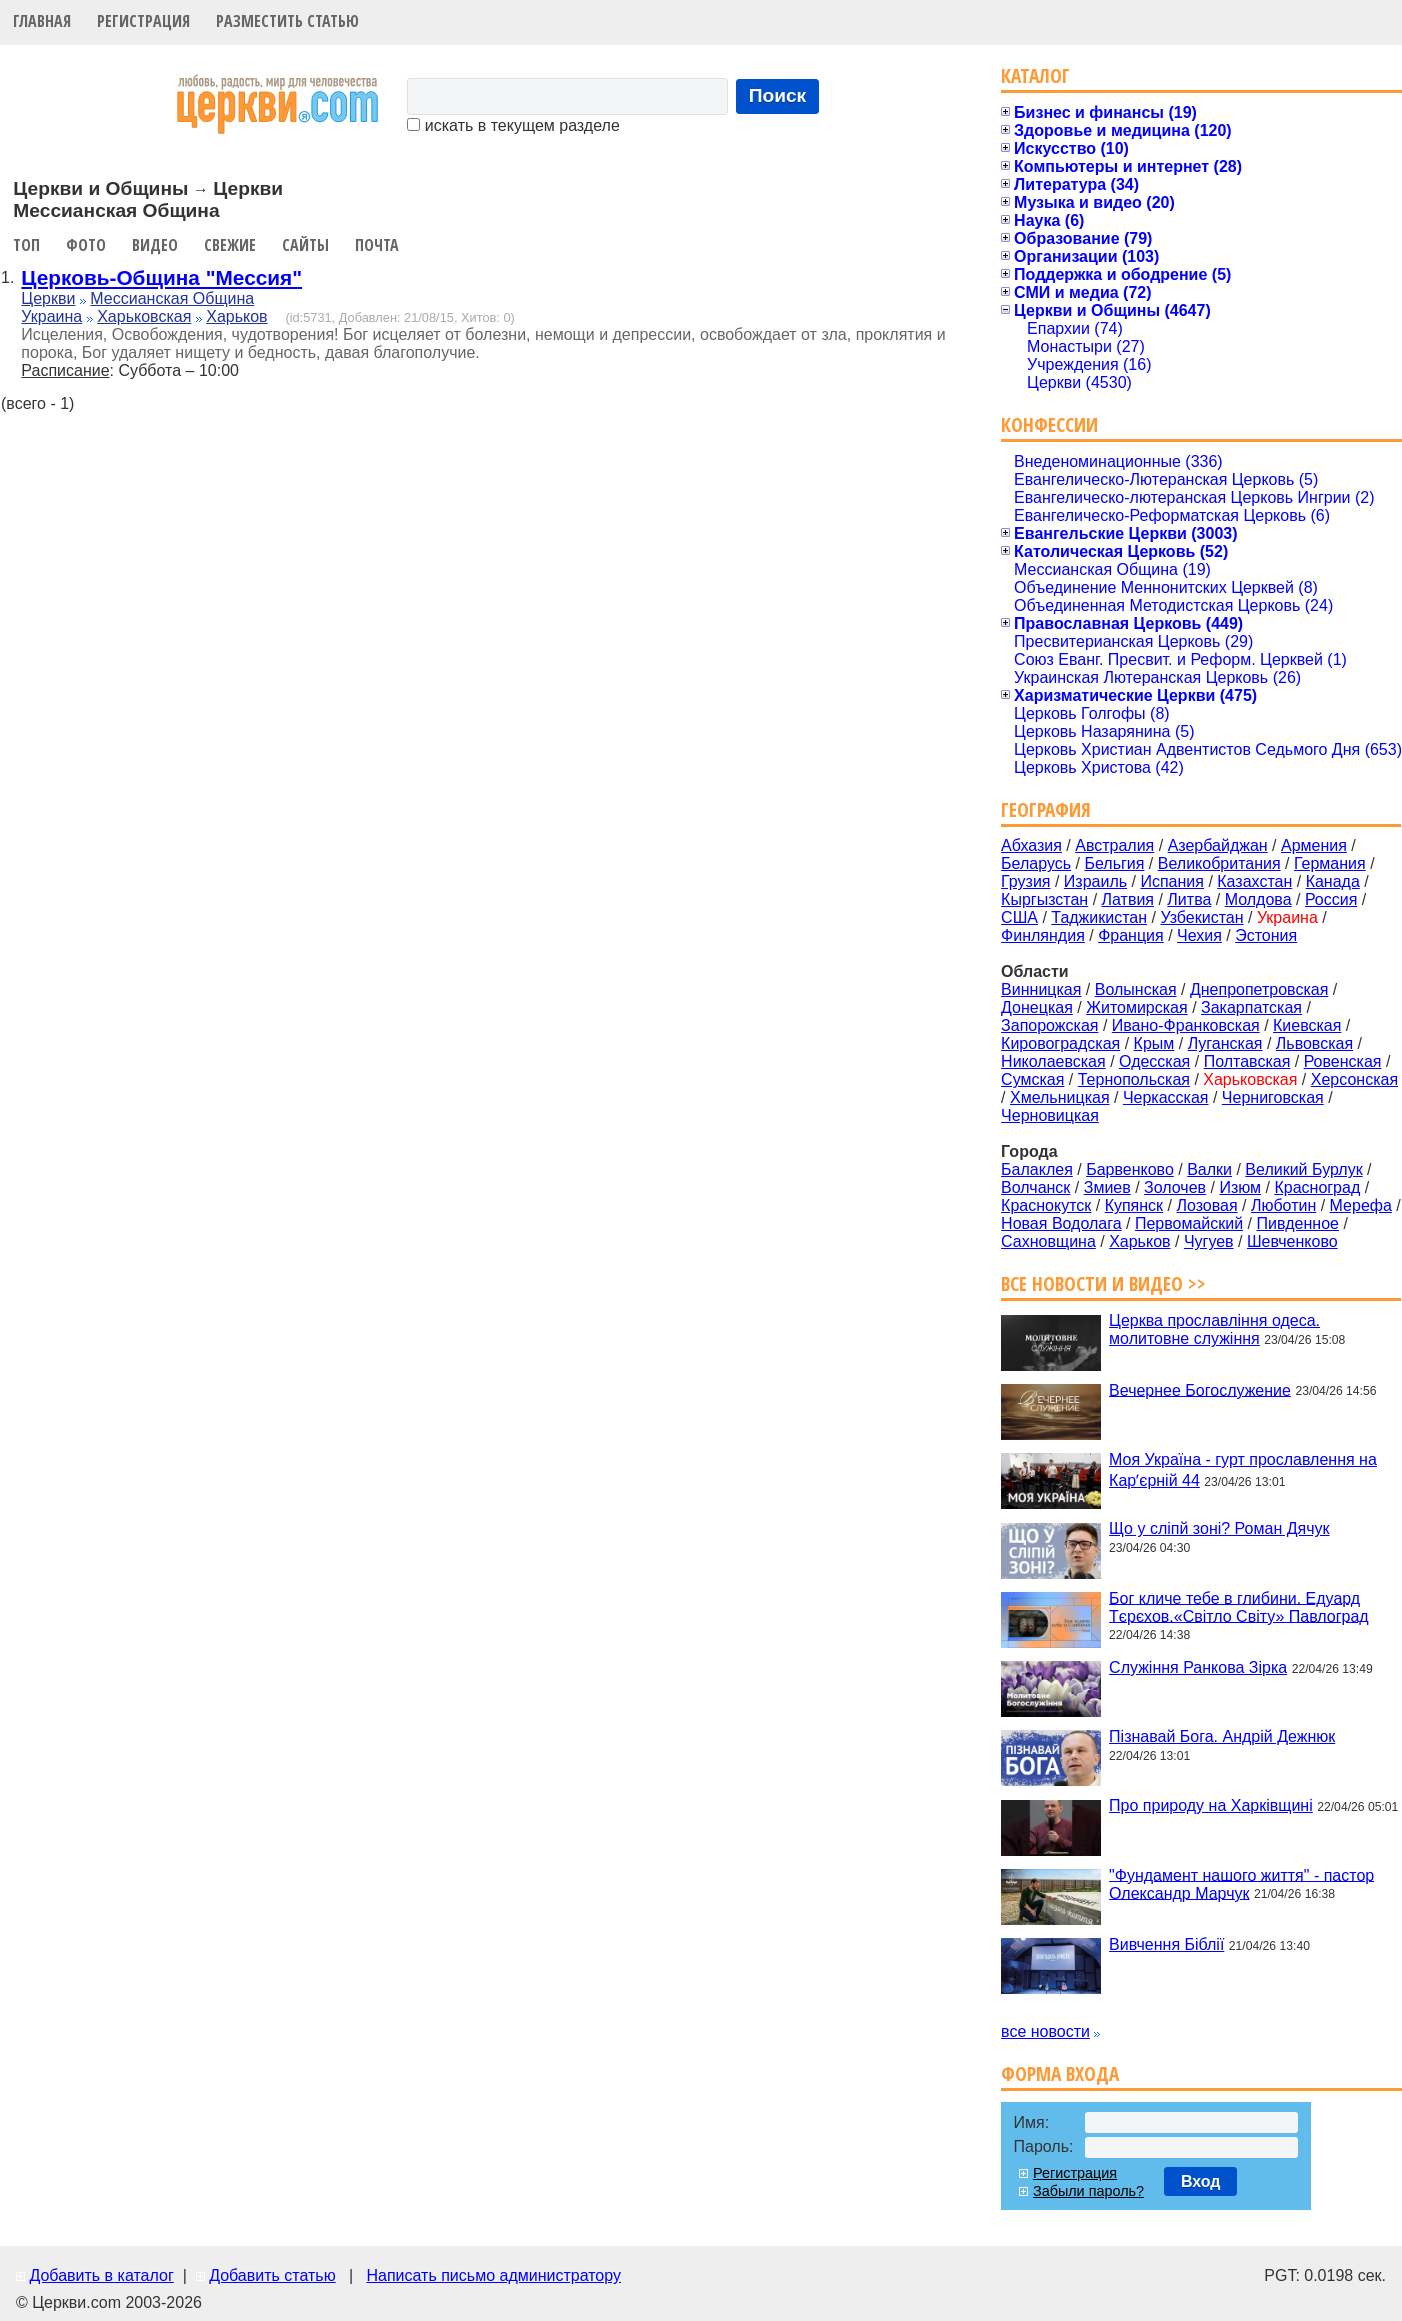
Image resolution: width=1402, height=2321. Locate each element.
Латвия (1128, 899)
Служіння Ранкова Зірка (1198, 1667)
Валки (1209, 1169)
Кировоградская (1060, 1043)
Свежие (230, 245)
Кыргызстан (1044, 899)
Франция (1131, 935)
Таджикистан (1099, 917)
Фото (86, 245)
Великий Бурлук (1303, 1169)
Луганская (1225, 1043)
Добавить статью (272, 2275)
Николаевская (1053, 1061)
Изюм (1240, 1187)
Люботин (1283, 1205)
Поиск (778, 95)
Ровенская (1343, 1061)
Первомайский (1189, 1223)
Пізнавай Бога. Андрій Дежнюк (1222, 1736)
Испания (1172, 881)
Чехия (1199, 935)
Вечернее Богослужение (1200, 1389)
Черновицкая (1050, 1115)
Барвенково (1130, 1169)
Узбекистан (1201, 917)
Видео (155, 245)
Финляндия (1043, 935)
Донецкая (1037, 1007)
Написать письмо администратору (493, 2275)
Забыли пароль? (1088, 2191)
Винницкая (1041, 989)
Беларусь (1036, 863)
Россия (1331, 899)
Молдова (1258, 899)
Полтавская (1247, 1061)
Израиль (1095, 881)
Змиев (1107, 1187)
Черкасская (1166, 1097)
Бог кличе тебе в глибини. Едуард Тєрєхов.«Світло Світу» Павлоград (1239, 1606)
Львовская (1314, 1043)
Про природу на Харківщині (1211, 1805)
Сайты (305, 245)
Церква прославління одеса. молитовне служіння (1214, 1329)
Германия (1330, 863)
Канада (1333, 881)
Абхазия (1031, 845)
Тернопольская (1134, 1079)
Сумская (1032, 1079)
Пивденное (1298, 1223)
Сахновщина (1048, 1241)
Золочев (1175, 1187)
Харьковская (144, 316)
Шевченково (1292, 1241)
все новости (1045, 2031)
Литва (1189, 899)
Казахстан (1254, 881)
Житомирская (1137, 1007)
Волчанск (1035, 1187)
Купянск (1134, 1205)
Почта (377, 245)
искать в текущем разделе (513, 125)
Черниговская (1273, 1097)
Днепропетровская (1259, 989)
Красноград (1317, 1187)
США (1019, 917)
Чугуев (1209, 1241)
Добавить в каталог (101, 2275)
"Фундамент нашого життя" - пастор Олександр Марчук (1241, 1883)
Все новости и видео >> (1103, 1283)
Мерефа (1361, 1205)
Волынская (1136, 989)
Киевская (1307, 1025)
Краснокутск (1046, 1205)
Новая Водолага (1061, 1223)
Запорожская (1049, 1025)
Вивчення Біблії (1166, 1944)
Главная (42, 21)
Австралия (1114, 845)
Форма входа (1060, 2073)
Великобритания (1219, 863)
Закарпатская (1251, 1007)
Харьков (236, 316)
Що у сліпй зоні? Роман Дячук (1219, 1528)
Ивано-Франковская (1186, 1025)
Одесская (1154, 1061)
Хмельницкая (1060, 1097)
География (1046, 809)
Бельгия (1114, 863)
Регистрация (143, 21)
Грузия (1025, 881)
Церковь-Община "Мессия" (161, 277)
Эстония (1266, 935)
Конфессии (1049, 424)
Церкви (48, 298)
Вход (1201, 2181)
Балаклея (1037, 1169)
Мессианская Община (172, 298)
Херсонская (1354, 1079)
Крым (1154, 1043)
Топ (26, 245)
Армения (1314, 845)
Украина (51, 316)
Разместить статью (287, 21)
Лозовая (1206, 1205)
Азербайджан (1218, 845)
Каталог (1035, 75)
